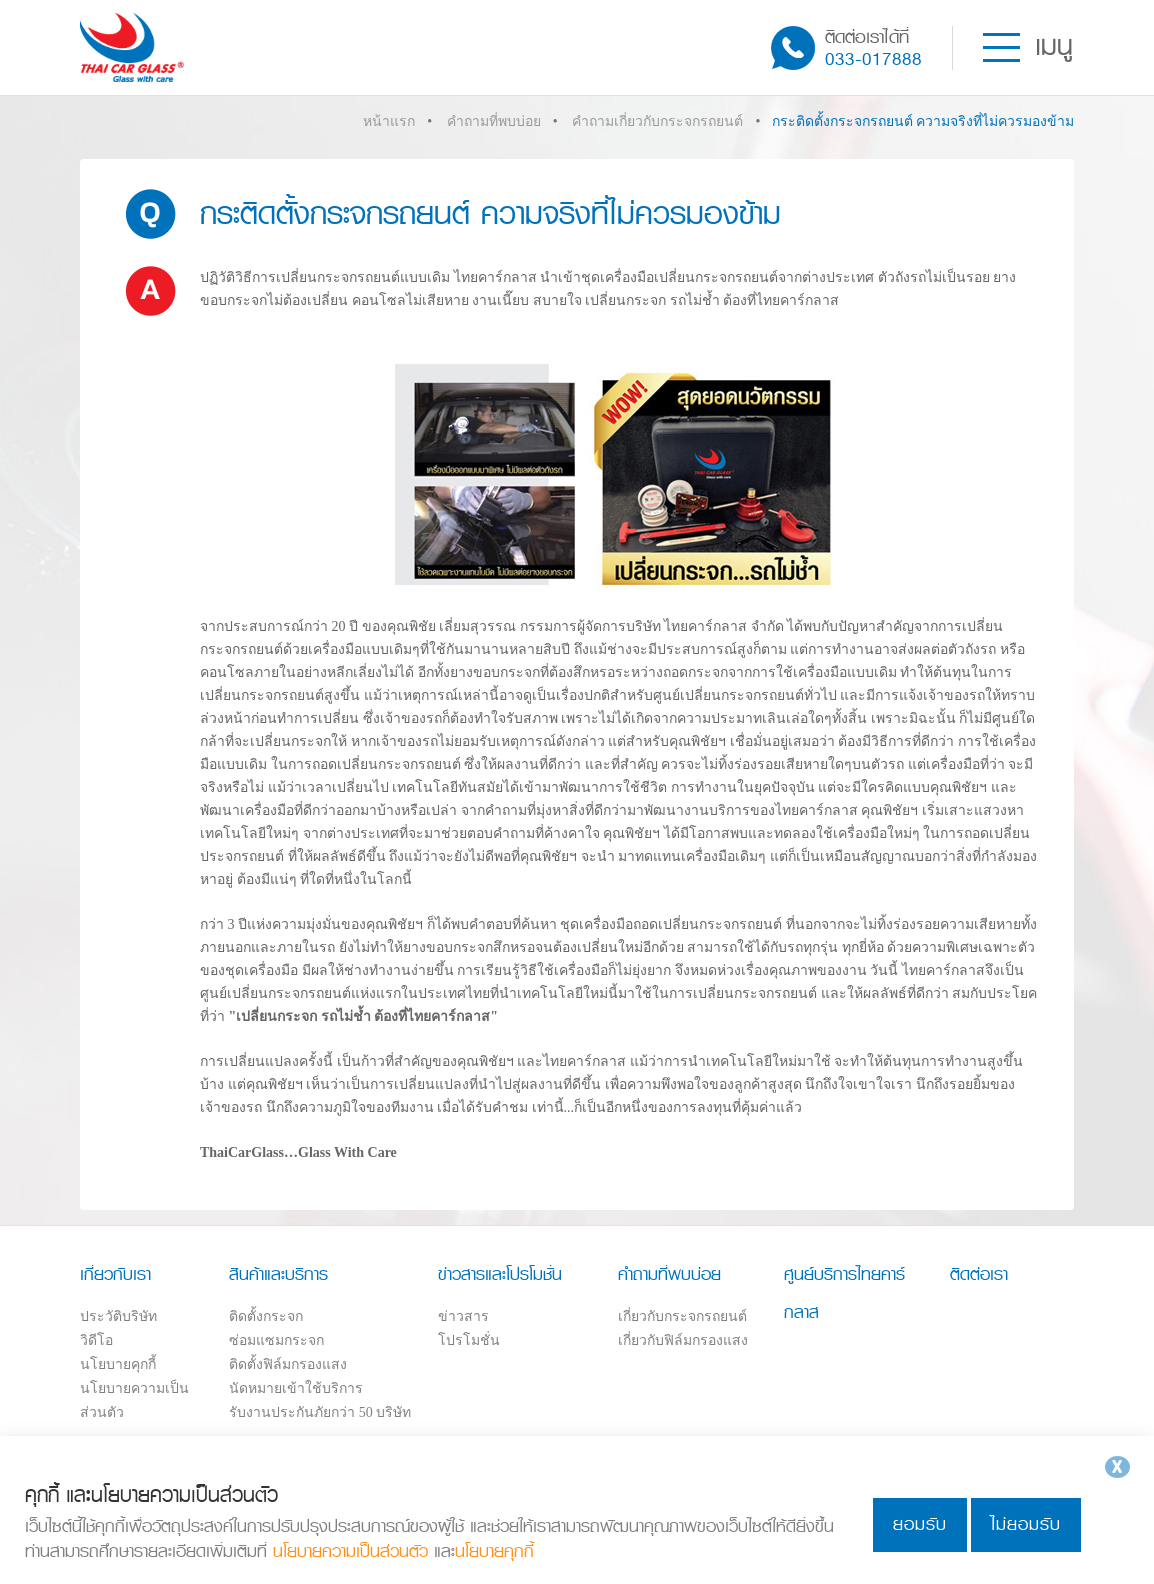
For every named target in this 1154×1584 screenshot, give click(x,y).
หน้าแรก (389, 121)
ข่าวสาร (463, 1316)
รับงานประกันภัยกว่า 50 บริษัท (320, 1412)
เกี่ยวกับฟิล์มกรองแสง (683, 1340)
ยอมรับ (920, 1524)
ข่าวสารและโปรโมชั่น (500, 1274)
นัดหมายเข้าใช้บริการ (296, 1388)
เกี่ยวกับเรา (115, 1274)
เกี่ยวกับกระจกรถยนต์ (682, 1316)
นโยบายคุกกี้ (118, 1364)
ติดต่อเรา (979, 1274)
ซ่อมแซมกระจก (276, 1340)
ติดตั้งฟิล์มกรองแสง (288, 1364)
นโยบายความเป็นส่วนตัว (350, 1551)
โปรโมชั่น (469, 1340)
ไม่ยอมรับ (1026, 1524)
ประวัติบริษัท (118, 1316)
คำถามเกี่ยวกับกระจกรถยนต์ (657, 121)
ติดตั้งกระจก (266, 1316)
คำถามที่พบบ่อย (494, 121)
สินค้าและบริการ (278, 1274)
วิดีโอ (96, 1340)
